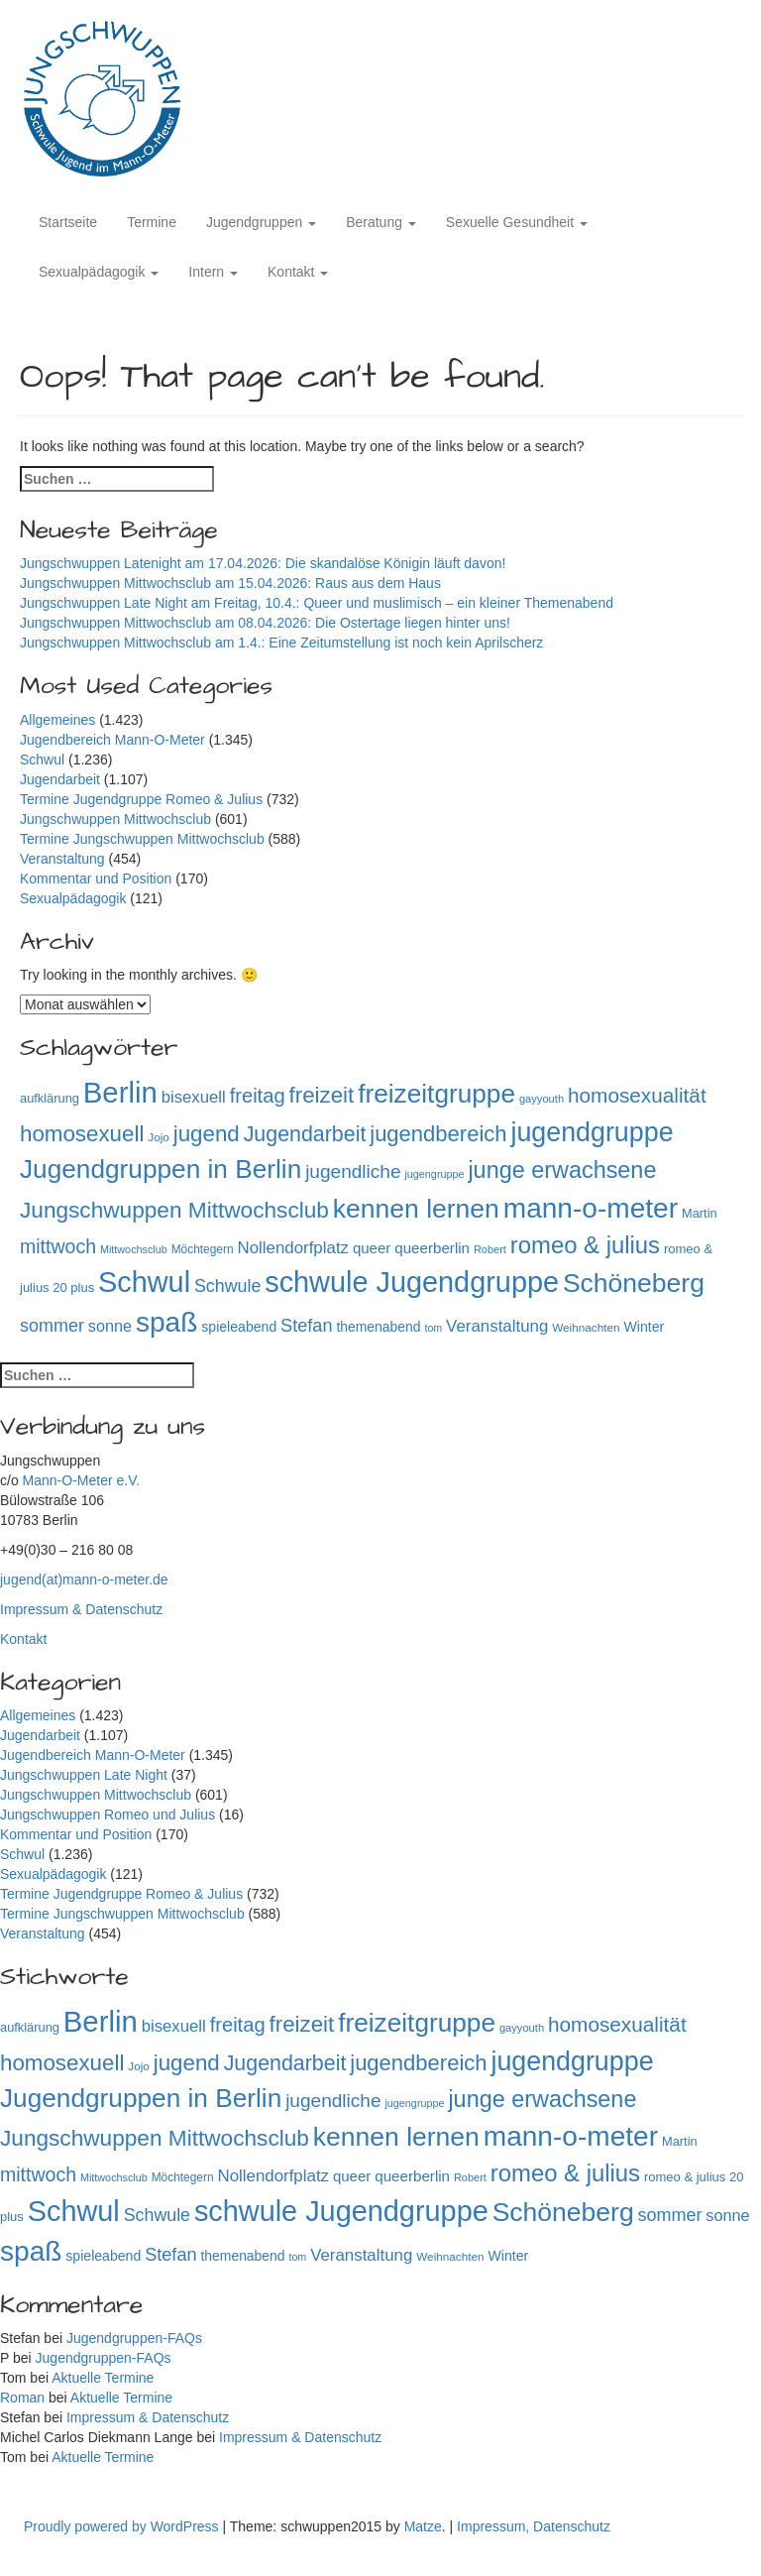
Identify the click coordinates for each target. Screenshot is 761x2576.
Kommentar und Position (95, 878)
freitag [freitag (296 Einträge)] (257, 1096)
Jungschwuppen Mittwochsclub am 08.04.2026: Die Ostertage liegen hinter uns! (265, 623)
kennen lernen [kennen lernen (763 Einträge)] (416, 1209)
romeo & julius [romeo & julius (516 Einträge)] (585, 1244)
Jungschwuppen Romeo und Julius (107, 1814)
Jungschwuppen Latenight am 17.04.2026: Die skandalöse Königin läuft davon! (262, 563)
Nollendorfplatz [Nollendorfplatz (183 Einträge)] (293, 1247)
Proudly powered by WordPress (123, 2526)
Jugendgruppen (261, 222)
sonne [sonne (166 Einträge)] (110, 1326)
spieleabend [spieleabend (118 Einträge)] (238, 1327)
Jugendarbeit (60, 779)
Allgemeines (57, 720)
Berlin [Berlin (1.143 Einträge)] (120, 1092)
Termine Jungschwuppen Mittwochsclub (142, 839)
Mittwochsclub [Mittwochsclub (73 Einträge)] (133, 1249)
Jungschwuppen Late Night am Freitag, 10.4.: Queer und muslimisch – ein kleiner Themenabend (316, 603)
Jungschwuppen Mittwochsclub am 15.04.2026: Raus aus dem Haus (232, 583)
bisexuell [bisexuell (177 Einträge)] (194, 1097)
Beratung (381, 222)
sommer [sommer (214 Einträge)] (52, 1326)
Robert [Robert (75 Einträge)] (490, 1249)
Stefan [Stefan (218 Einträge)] (306, 1326)
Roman (22, 2397)
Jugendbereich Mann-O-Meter (112, 740)
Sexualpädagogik (99, 272)
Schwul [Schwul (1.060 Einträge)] (144, 1282)
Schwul (42, 759)
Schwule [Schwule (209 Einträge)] (227, 1286)
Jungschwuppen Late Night (83, 1775)
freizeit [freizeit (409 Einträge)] (322, 1095)
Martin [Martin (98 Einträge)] (699, 1213)
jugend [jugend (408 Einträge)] (206, 1133)
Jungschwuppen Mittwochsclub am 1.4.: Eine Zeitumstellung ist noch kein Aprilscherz (281, 642)
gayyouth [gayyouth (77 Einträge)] (541, 1099)
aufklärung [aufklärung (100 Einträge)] (49, 1098)
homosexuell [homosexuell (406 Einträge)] (82, 1133)
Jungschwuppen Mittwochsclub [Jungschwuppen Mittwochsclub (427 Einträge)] (174, 1210)
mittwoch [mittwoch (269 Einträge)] (58, 1246)
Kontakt (298, 272)
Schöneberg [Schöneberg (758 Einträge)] (634, 1283)
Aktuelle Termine (103, 2378)
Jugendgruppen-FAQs (134, 2338)
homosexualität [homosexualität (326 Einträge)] (637, 1095)
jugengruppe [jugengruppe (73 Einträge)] (434, 1174)
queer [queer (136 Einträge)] (371, 1247)
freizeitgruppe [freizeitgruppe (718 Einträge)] (436, 1094)
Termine (151, 222)
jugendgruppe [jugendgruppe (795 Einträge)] (591, 1132)
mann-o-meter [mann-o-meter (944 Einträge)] (590, 1208)
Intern (213, 272)
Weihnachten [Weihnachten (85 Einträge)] (585, 1327)
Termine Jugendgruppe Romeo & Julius (141, 799)
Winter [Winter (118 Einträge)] (643, 1327)
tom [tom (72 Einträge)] (433, 1328)
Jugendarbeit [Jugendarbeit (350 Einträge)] (305, 1134)
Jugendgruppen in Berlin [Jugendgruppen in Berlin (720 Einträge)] (160, 1169)
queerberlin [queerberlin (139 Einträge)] (432, 1247)
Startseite (68, 222)
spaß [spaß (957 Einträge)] (166, 1322)
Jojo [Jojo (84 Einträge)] (158, 1136)
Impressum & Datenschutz (81, 1609)
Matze (423, 2526)
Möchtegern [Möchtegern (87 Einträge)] (202, 1249)
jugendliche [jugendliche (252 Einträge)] (352, 1171)
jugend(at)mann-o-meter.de (84, 1579)
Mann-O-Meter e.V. (82, 1480)
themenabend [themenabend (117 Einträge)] (378, 1327)
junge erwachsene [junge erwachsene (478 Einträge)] (562, 1170)
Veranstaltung (62, 859)
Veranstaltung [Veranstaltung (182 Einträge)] (497, 1326)
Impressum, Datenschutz (533, 2526)
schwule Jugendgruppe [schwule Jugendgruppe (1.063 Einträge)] (412, 1282)
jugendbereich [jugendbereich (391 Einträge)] (438, 1133)
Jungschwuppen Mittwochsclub (115, 819)
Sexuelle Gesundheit (517, 222)
